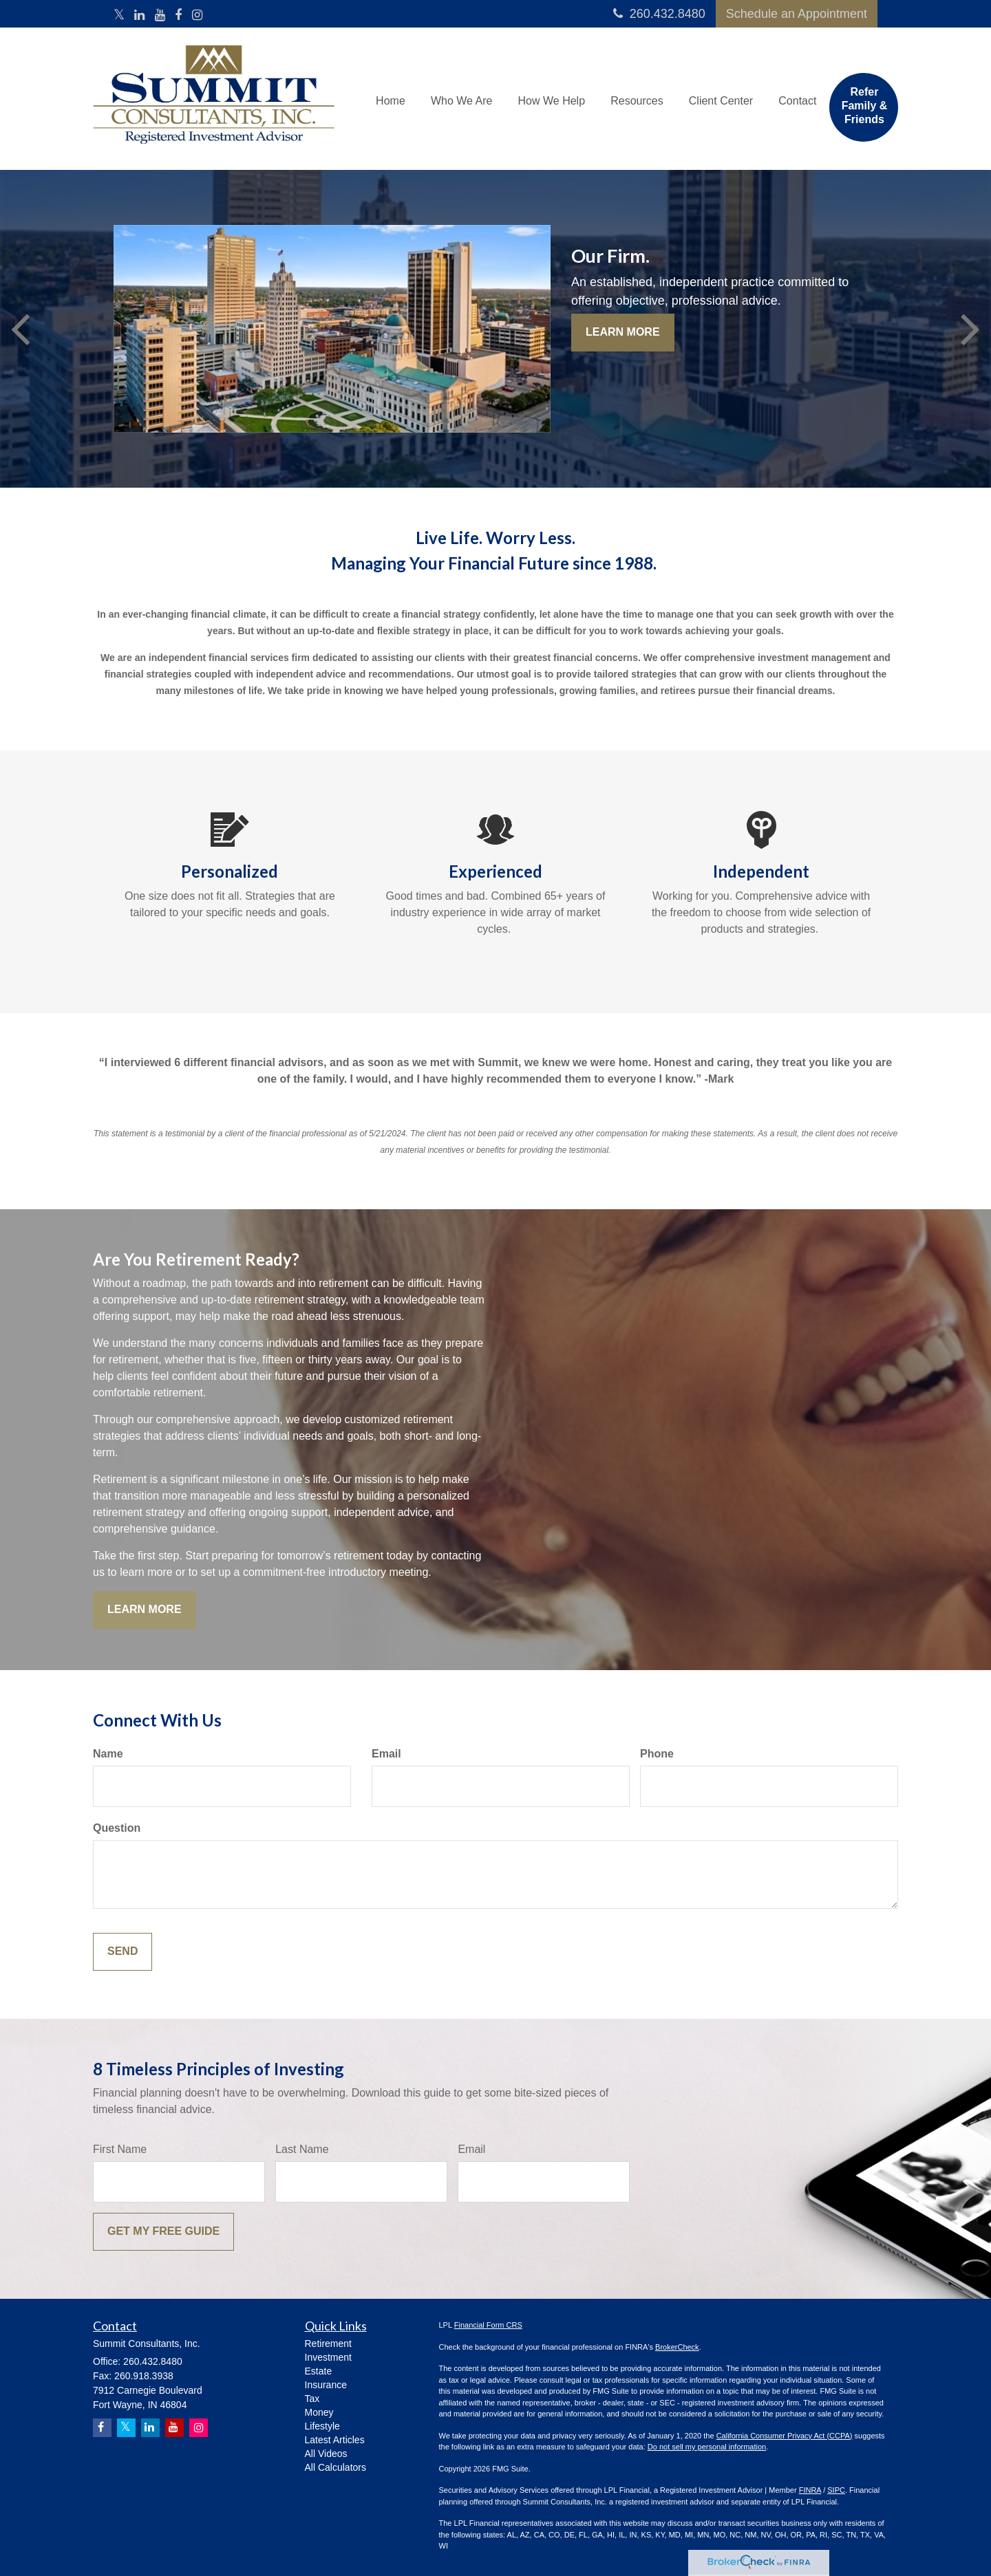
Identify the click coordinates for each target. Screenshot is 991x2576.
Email (386, 1754)
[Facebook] (178, 16)
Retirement (328, 2343)
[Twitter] (119, 16)
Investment (328, 2357)
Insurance (326, 2384)
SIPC (836, 2490)
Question (116, 1828)
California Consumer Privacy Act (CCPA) (784, 2436)
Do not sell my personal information (707, 2447)
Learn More (623, 332)
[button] (465, 93)
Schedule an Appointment (796, 14)
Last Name (301, 2149)
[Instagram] (197, 16)
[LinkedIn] (139, 16)
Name (108, 1754)
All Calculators (335, 2467)
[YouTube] (160, 16)
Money (319, 2412)
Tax (312, 2398)
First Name (120, 2149)
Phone (657, 1754)
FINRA (810, 2490)
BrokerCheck (677, 2347)
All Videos (326, 2453)
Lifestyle (322, 2426)
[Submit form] (122, 1952)
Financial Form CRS (488, 2325)
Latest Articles (335, 2439)
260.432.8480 (659, 14)
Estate (318, 2371)
